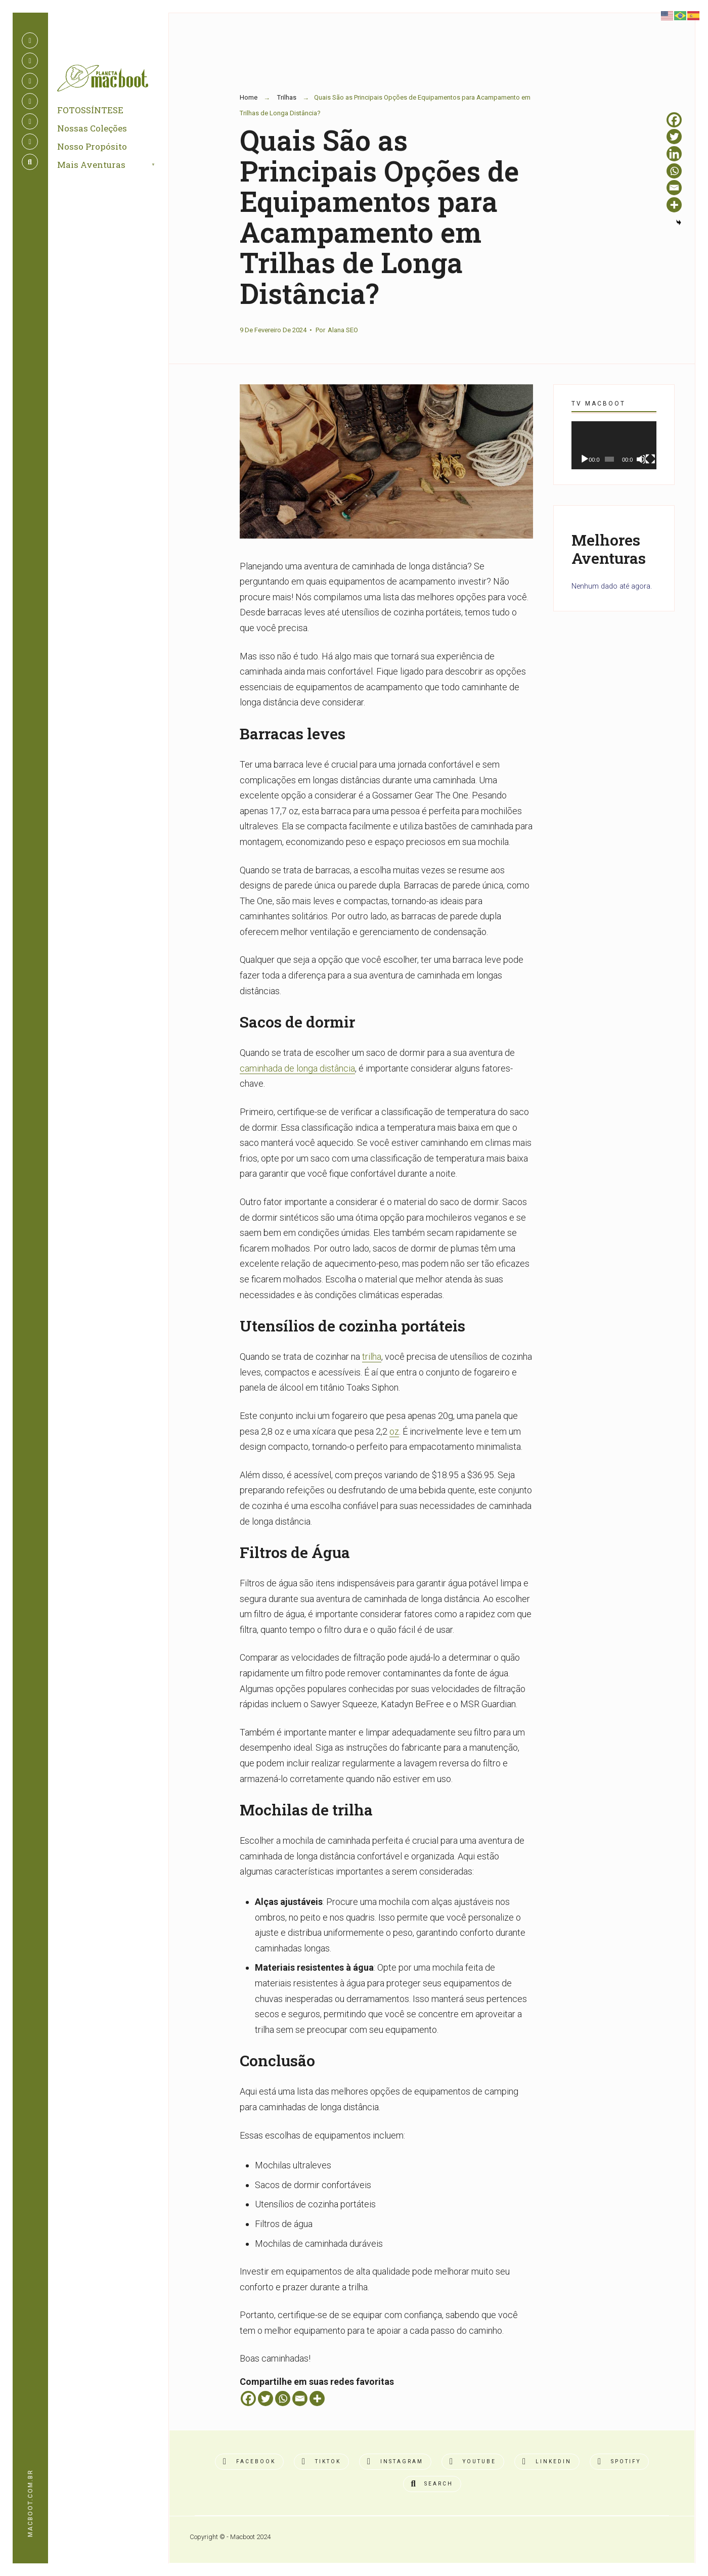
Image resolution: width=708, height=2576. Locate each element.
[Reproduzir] (585, 459)
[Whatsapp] (282, 2398)
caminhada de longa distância (297, 1068)
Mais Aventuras (95, 170)
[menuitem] (120, 171)
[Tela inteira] (650, 459)
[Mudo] (641, 459)
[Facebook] (248, 2398)
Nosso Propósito (95, 152)
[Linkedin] (674, 154)
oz (394, 1431)
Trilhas (286, 97)
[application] (613, 445)
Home (248, 97)
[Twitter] (265, 2398)
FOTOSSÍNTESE (94, 116)
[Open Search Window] (30, 162)
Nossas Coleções (95, 134)
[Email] (299, 2398)
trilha (371, 1356)
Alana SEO (343, 330)
